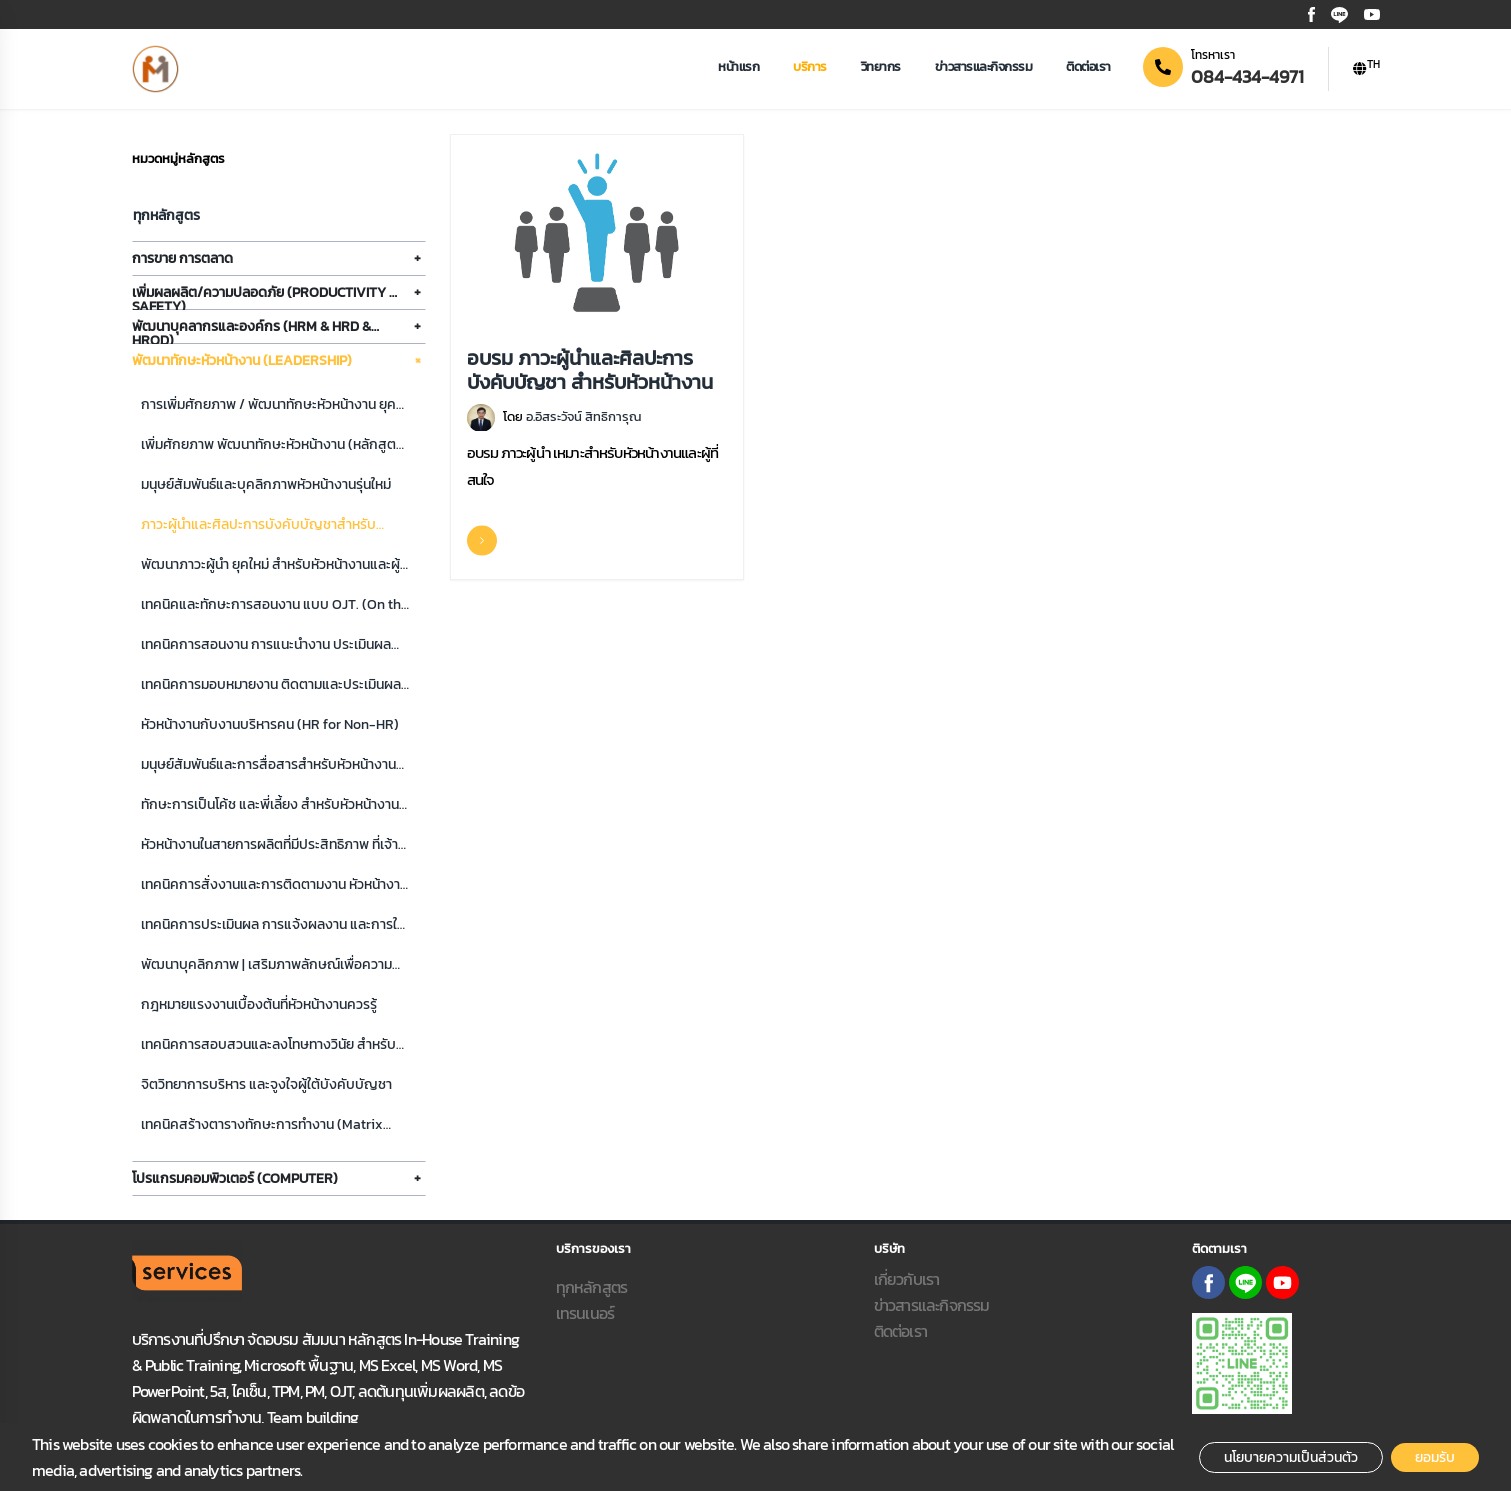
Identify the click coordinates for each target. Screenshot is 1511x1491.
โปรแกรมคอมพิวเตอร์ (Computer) (235, 1178)
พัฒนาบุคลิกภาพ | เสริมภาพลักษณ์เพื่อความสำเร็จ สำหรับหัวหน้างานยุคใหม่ (266, 965)
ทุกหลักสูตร (166, 215)
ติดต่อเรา (1088, 66)
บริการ (810, 66)
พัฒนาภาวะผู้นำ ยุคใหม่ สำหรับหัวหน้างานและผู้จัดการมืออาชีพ (270, 565)
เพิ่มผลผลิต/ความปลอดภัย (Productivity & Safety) (265, 296)
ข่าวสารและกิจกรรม (984, 66)
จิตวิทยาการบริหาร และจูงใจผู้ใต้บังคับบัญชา (266, 1084)
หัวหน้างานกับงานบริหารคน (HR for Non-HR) (270, 724)
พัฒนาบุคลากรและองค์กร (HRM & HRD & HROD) (251, 330)
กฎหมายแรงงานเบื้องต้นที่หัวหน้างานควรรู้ (259, 1004)
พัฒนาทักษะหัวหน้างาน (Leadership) (242, 360)
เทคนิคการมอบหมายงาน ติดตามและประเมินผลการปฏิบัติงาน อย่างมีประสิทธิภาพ (271, 685)
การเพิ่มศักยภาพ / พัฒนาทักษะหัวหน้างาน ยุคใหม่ (268, 405)
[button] (1366, 69)
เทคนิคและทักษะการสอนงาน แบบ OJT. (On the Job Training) (275, 605)
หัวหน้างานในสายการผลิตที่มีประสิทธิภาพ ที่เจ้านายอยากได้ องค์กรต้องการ (269, 845)
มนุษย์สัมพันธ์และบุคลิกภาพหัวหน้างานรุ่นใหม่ (266, 484)
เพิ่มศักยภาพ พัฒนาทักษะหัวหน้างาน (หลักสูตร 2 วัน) (272, 445)
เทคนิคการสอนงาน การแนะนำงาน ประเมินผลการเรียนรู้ (266, 645)
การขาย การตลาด (182, 258)
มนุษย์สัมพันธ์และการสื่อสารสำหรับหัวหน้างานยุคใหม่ (268, 765)
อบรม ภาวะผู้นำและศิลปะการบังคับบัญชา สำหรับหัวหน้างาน (590, 368)
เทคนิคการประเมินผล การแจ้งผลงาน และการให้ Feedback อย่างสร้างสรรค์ (273, 925)
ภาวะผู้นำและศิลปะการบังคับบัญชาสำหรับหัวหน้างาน (258, 525)
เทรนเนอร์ (585, 1313)
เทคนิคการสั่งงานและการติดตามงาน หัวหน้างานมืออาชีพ (274, 885)
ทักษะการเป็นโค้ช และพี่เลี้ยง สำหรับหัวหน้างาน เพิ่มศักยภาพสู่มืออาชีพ (270, 805)
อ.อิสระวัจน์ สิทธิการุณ (583, 416)
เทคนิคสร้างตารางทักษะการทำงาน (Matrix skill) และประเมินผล (262, 1125)
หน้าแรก (738, 66)
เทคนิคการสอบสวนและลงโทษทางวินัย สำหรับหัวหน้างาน (268, 1045)
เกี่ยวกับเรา (907, 1279)
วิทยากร (881, 66)
